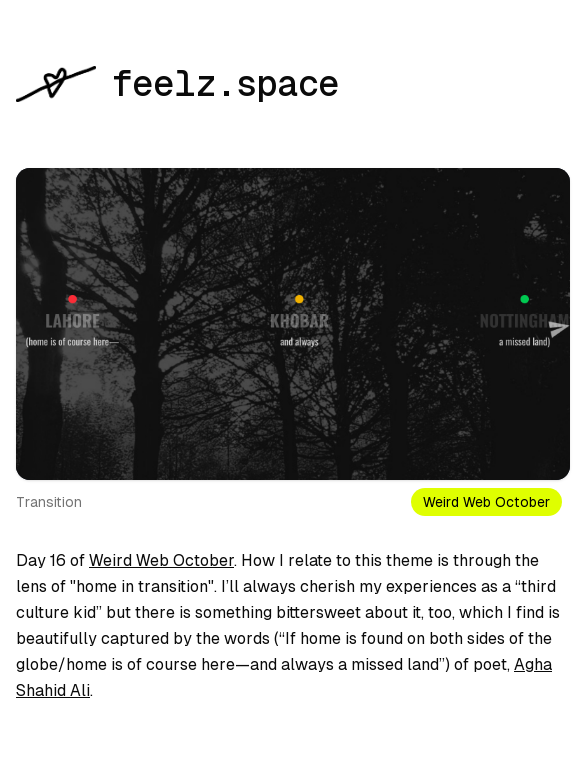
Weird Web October (161, 560)
